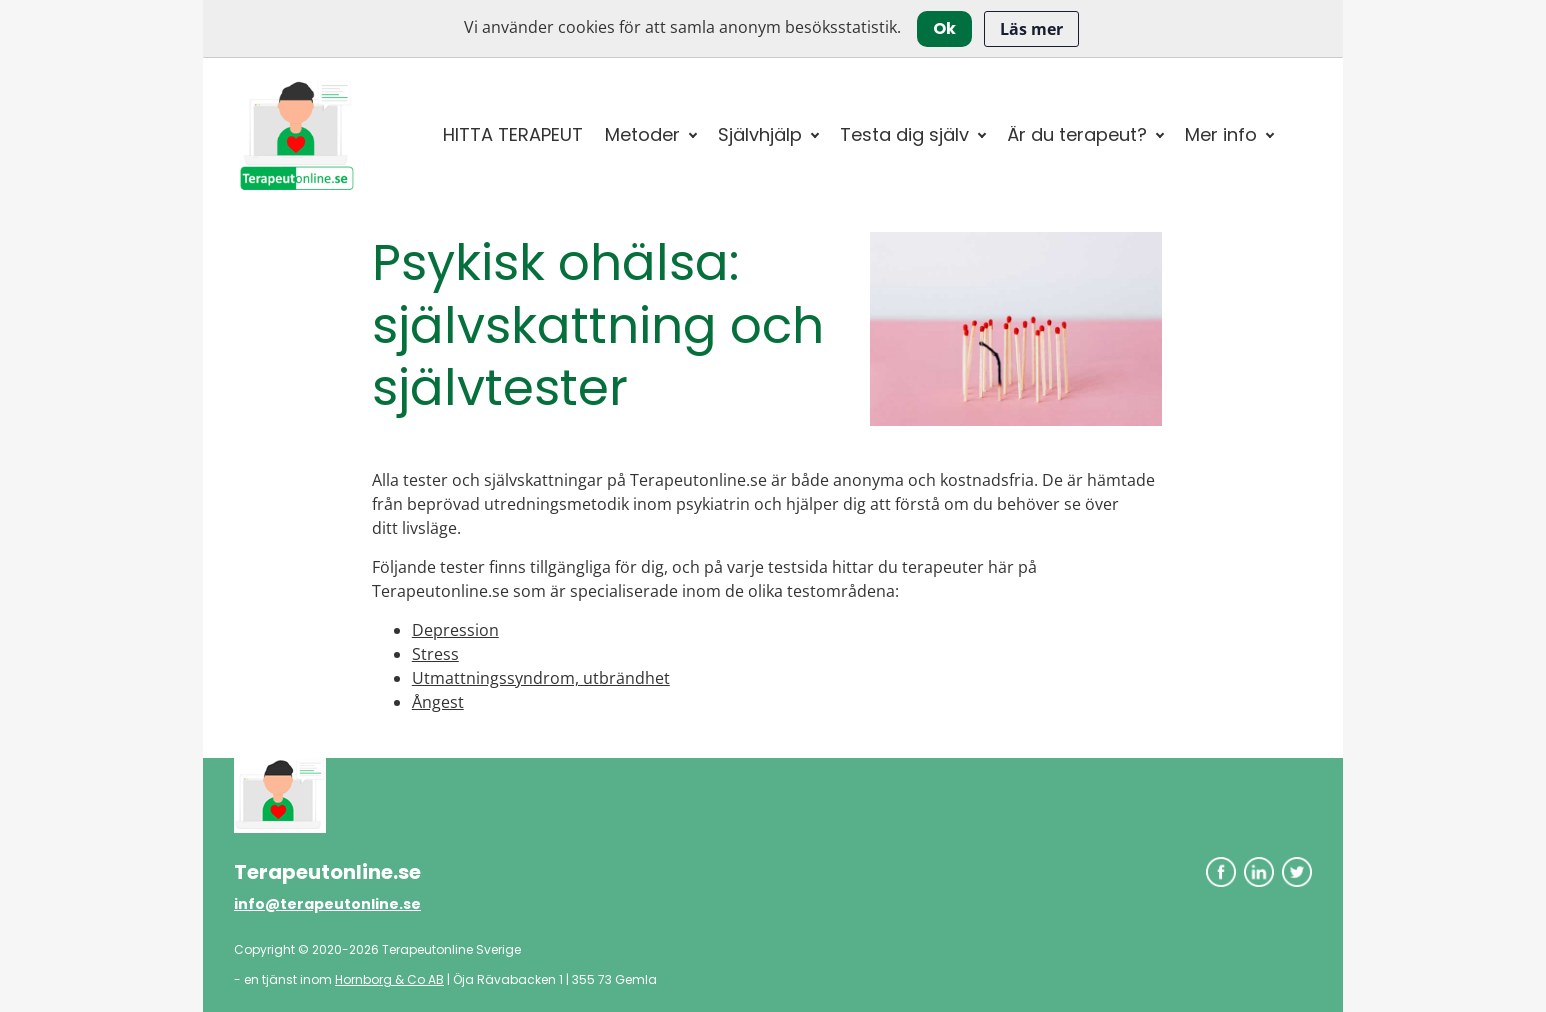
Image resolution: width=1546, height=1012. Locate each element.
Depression (455, 630)
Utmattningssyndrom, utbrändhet (541, 678)
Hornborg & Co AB (389, 979)
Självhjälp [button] (760, 134)
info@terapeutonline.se (327, 904)
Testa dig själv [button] (904, 134)
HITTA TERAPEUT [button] (513, 134)
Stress (435, 654)
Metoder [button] (642, 134)
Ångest (438, 702)
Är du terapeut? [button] (1077, 134)
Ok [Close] (944, 28)
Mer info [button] (1221, 134)
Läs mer (1031, 29)
